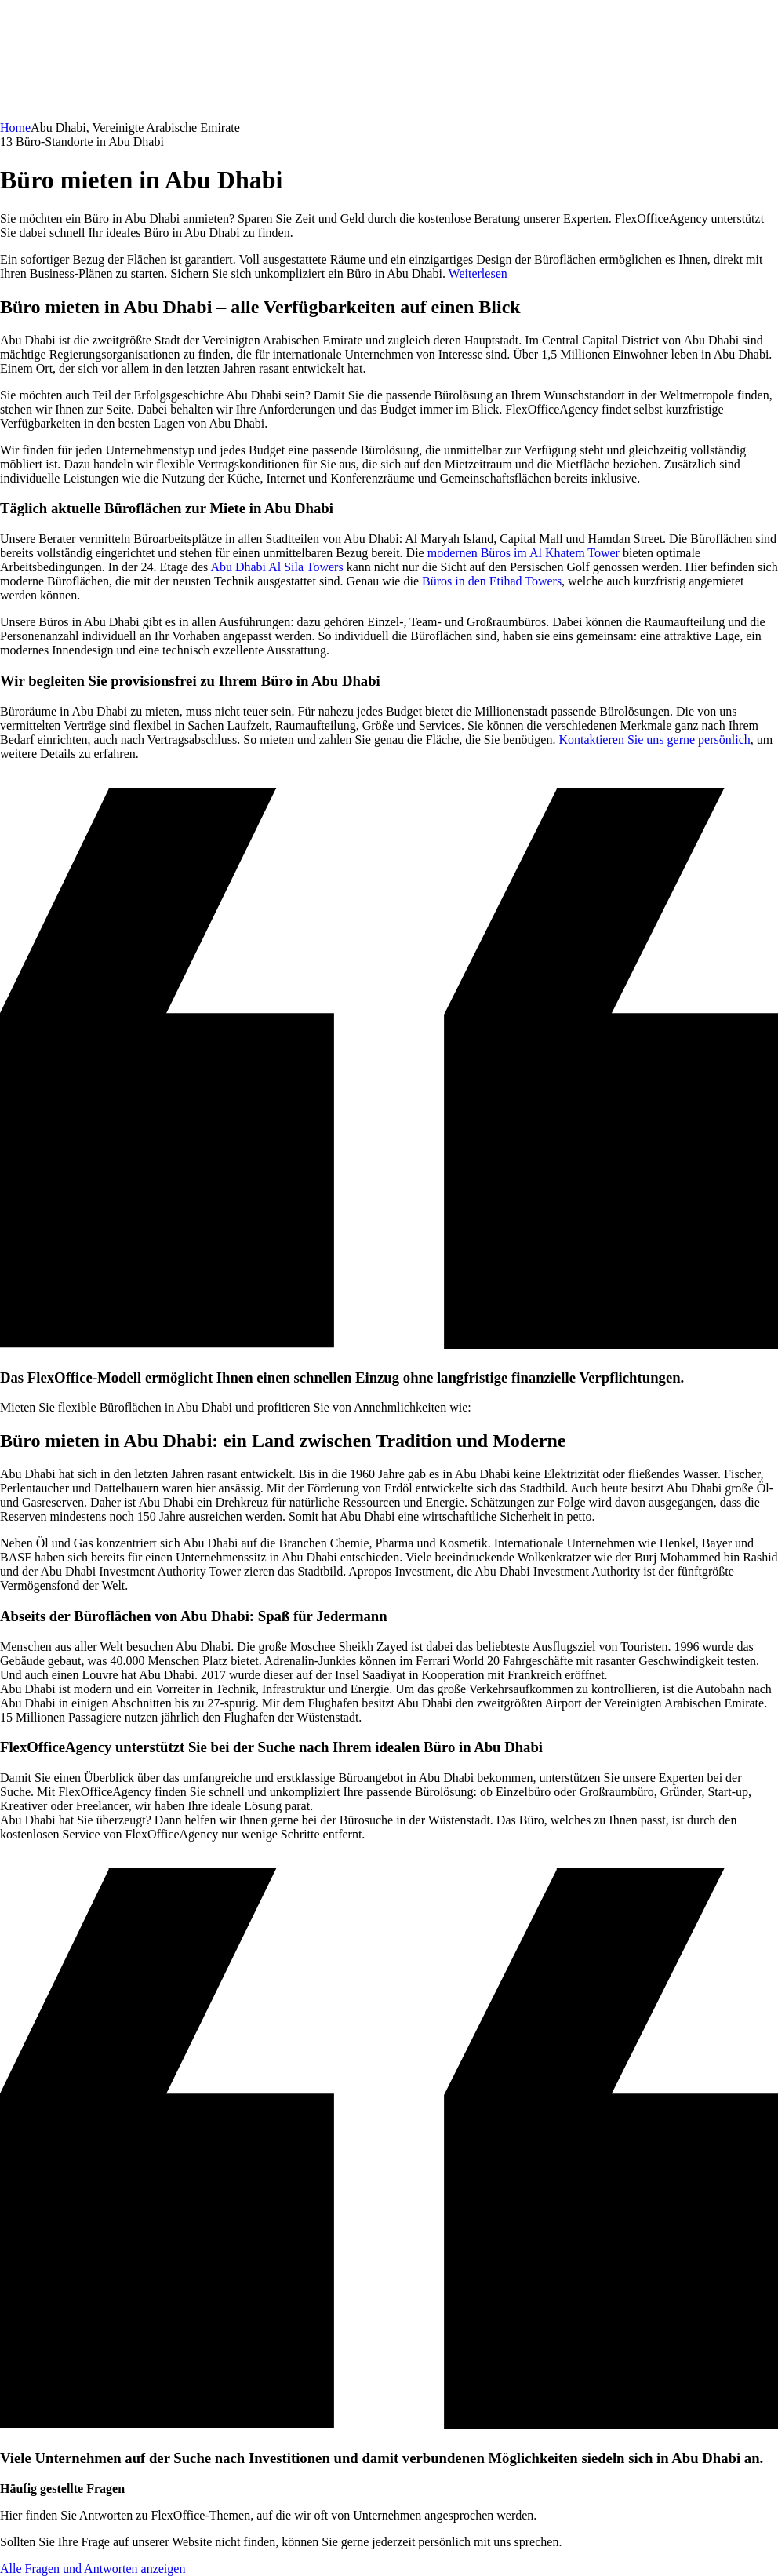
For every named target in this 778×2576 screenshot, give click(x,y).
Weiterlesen (478, 273)
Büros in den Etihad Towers (492, 581)
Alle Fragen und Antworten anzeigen (92, 2568)
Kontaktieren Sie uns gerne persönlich (654, 739)
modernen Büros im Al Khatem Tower (523, 552)
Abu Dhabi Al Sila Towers (276, 567)
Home (15, 127)
